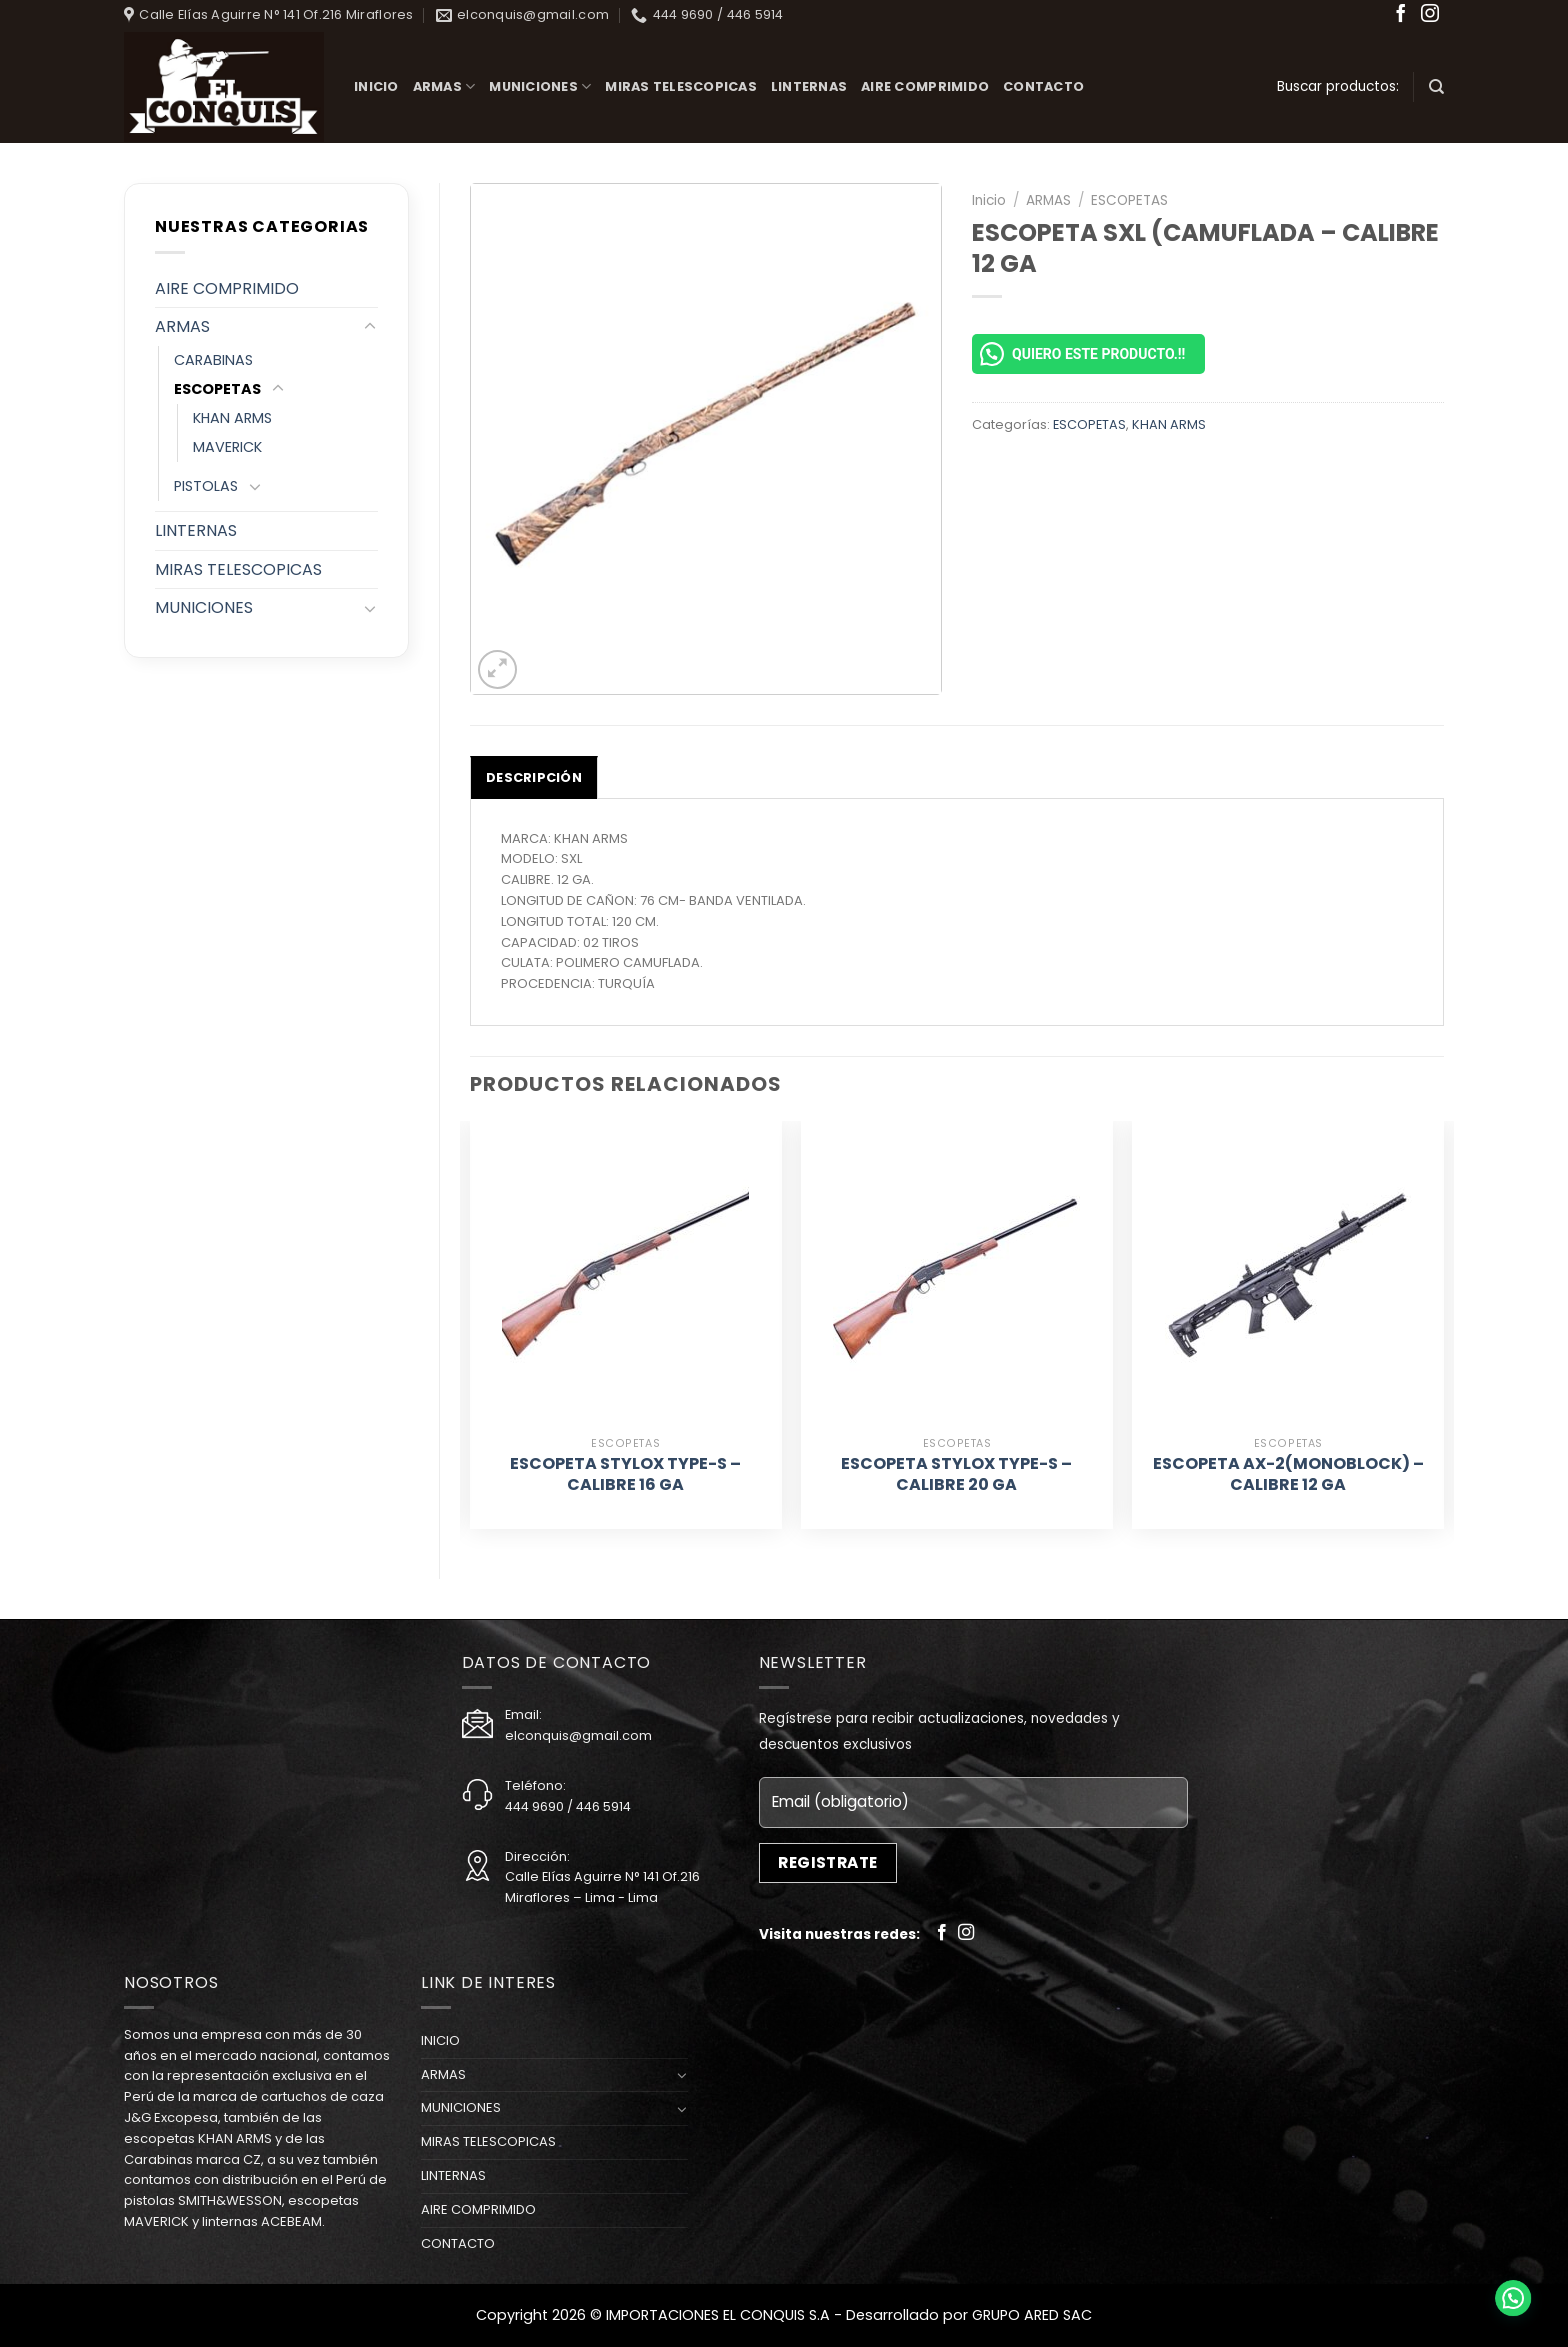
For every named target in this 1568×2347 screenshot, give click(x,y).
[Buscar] (1436, 87)
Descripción (534, 777)
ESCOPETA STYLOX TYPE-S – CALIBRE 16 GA (625, 1475)
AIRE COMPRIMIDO (925, 86)
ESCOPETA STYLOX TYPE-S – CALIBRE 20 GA (956, 1475)
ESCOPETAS (217, 389)
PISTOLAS (206, 486)
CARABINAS (213, 360)
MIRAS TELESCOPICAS (681, 86)
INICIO (376, 86)
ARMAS (444, 86)
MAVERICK (227, 447)
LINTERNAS (809, 86)
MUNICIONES (540, 86)
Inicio (989, 200)
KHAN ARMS (232, 418)
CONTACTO (1043, 86)
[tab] (534, 777)
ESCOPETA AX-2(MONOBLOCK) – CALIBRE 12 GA (1288, 1475)
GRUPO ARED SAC (1032, 2315)
